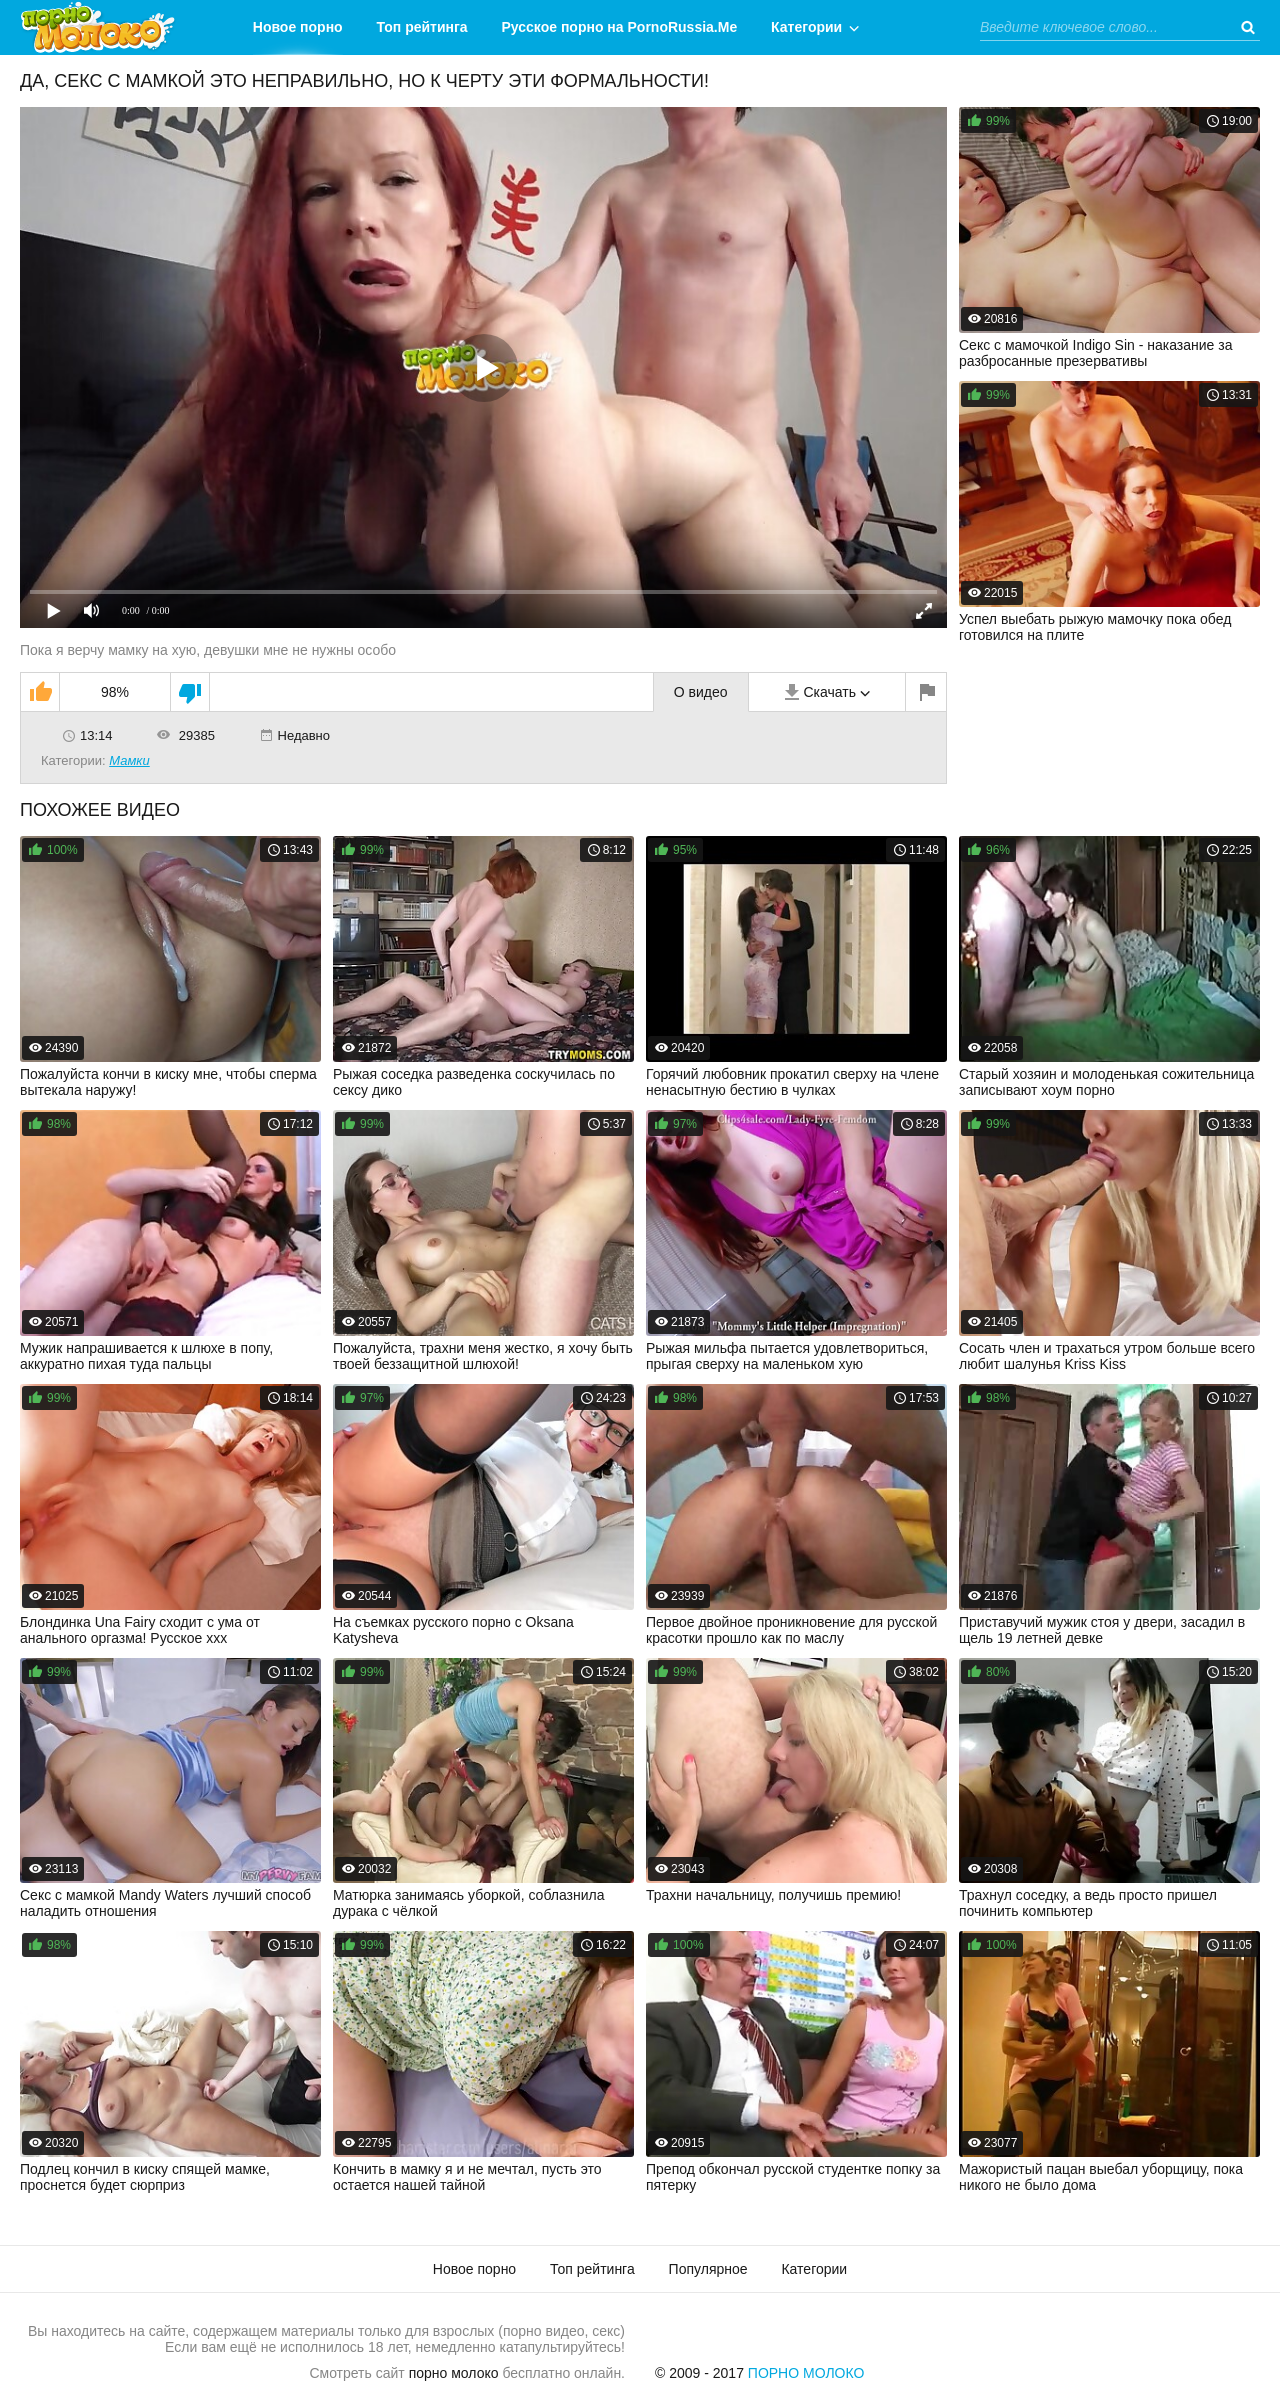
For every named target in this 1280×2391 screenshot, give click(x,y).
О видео (701, 692)
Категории (806, 27)
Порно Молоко (806, 2373)
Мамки (129, 760)
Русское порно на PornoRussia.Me (620, 27)
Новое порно (298, 27)
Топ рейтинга (422, 27)
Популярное (708, 2269)
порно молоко (454, 2373)
